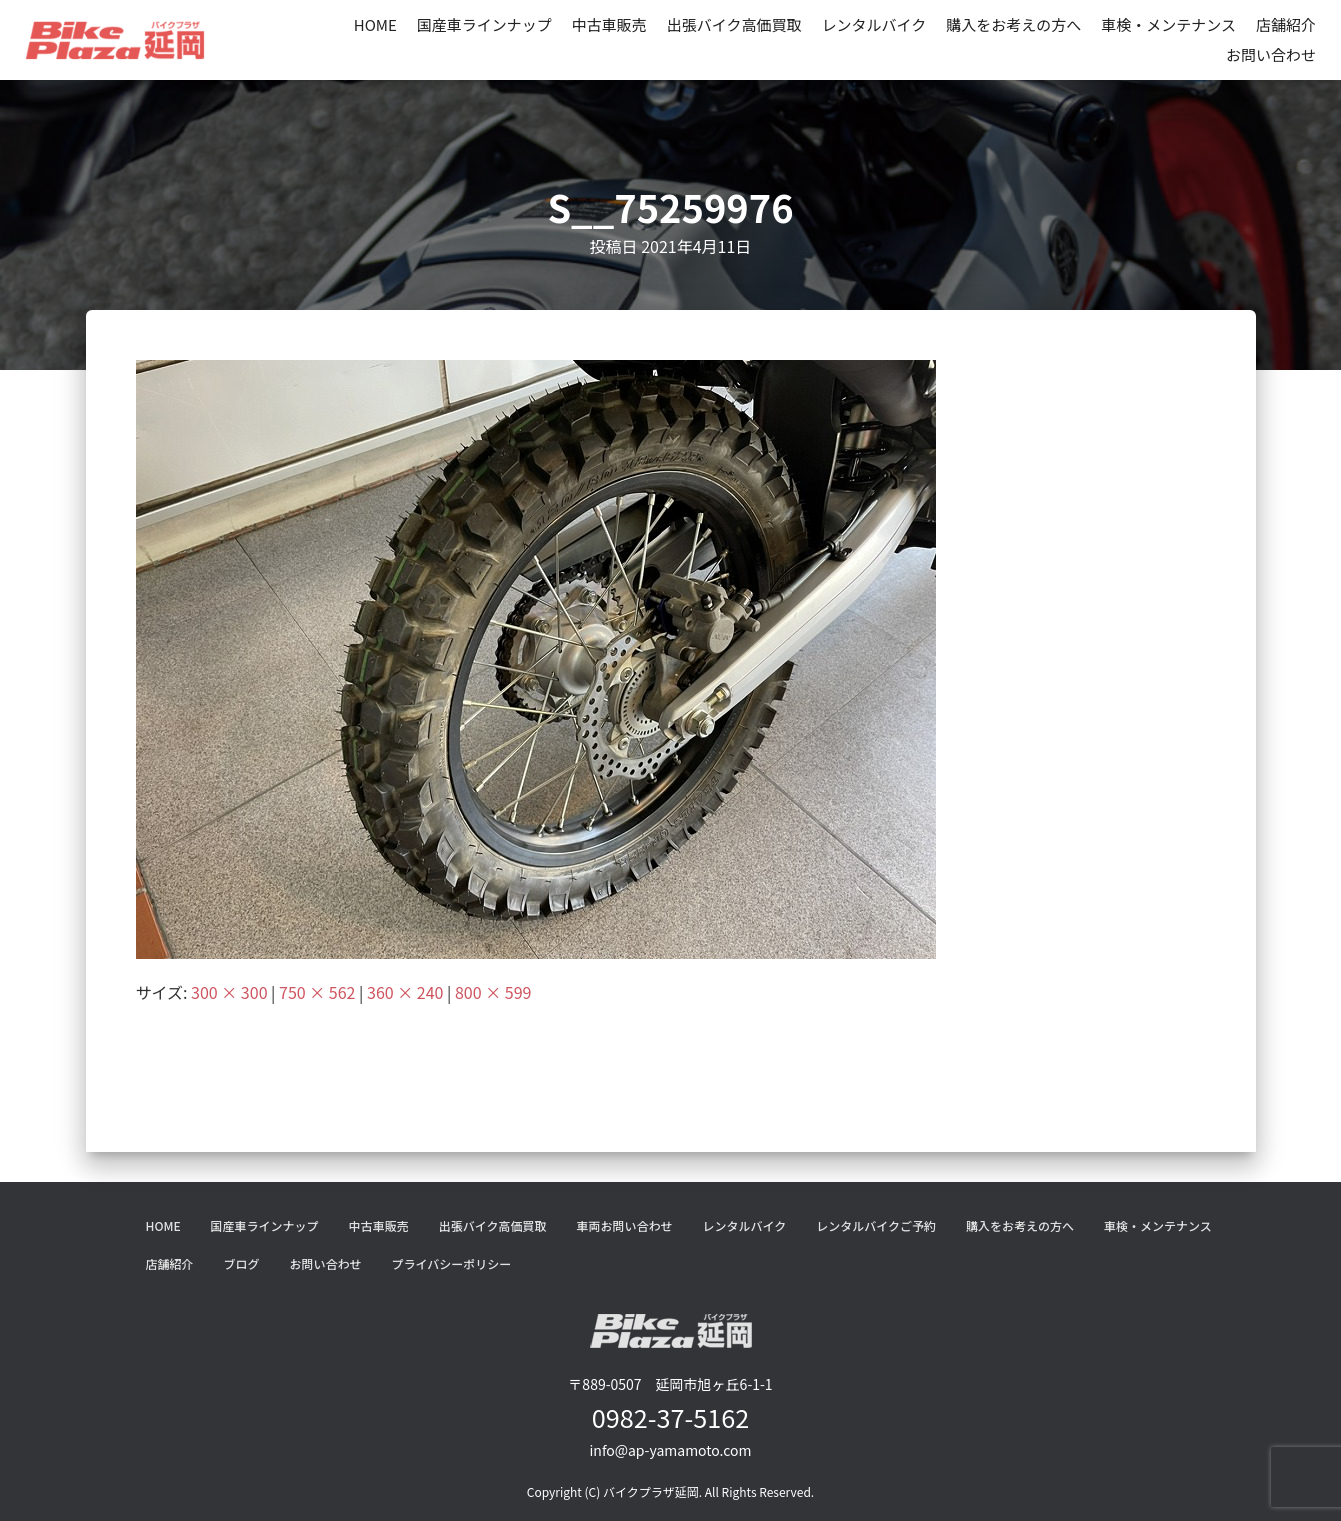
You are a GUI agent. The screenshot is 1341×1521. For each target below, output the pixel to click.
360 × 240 (405, 992)
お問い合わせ (1271, 54)
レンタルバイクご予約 (876, 1225)
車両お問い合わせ (624, 1225)
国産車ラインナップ (484, 24)
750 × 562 (317, 992)
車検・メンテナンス (1168, 24)
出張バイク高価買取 (734, 24)
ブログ (242, 1263)
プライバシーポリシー (452, 1263)
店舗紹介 (1286, 24)
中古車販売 (609, 24)
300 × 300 (229, 992)
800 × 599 (493, 992)
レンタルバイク (874, 24)
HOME (375, 24)
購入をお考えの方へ (1013, 24)
